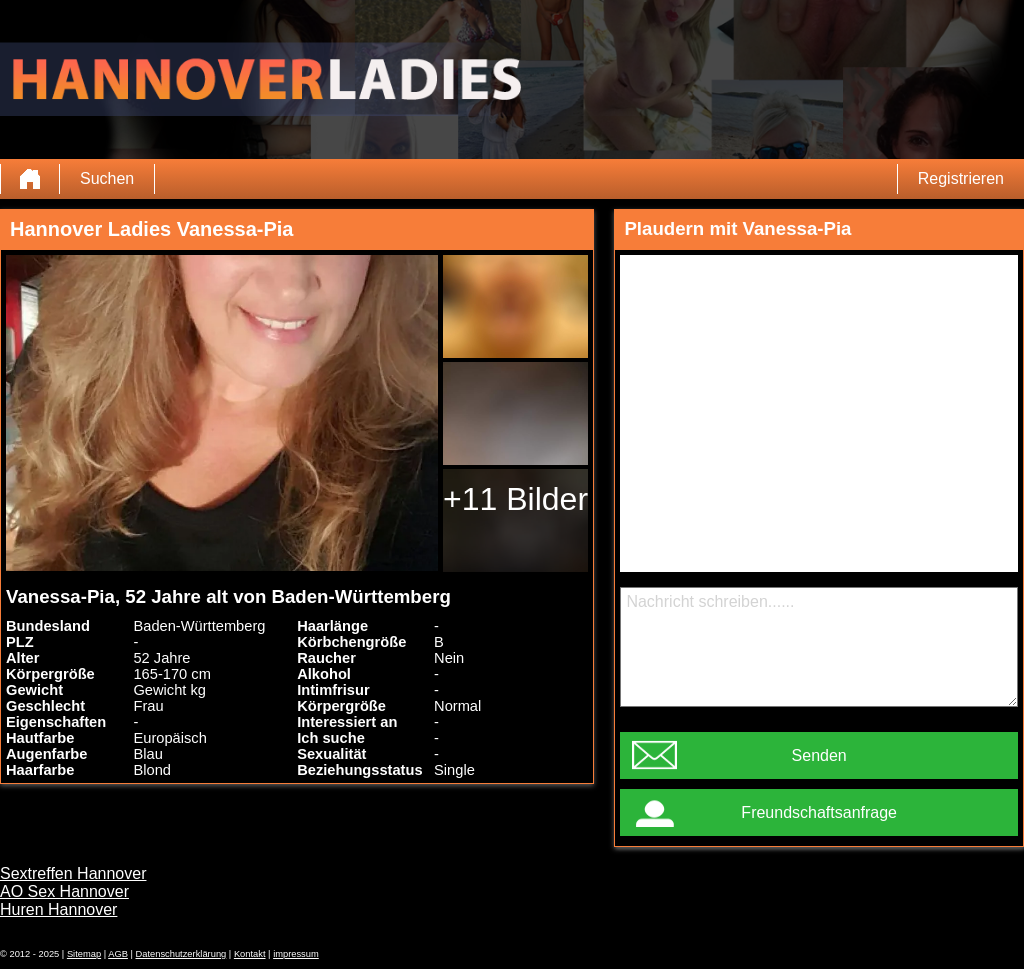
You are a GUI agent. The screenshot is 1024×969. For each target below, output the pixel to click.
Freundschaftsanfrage (819, 812)
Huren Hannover (58, 909)
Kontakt (250, 954)
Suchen (107, 178)
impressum (296, 954)
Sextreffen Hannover (73, 873)
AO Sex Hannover (64, 891)
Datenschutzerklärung (181, 954)
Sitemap (84, 954)
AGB (118, 954)
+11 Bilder (515, 499)
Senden (819, 755)
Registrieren (961, 178)
